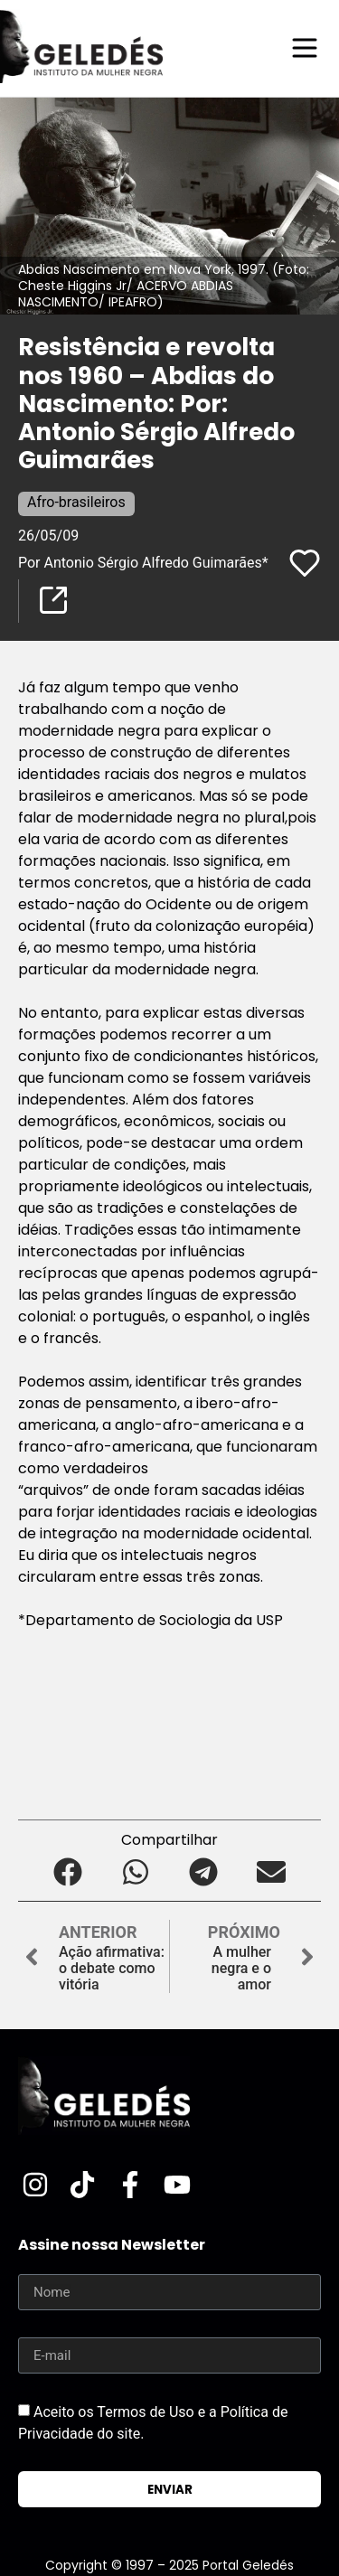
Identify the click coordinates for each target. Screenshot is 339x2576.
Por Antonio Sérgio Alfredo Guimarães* (143, 562)
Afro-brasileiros (76, 502)
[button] (68, 1871)
